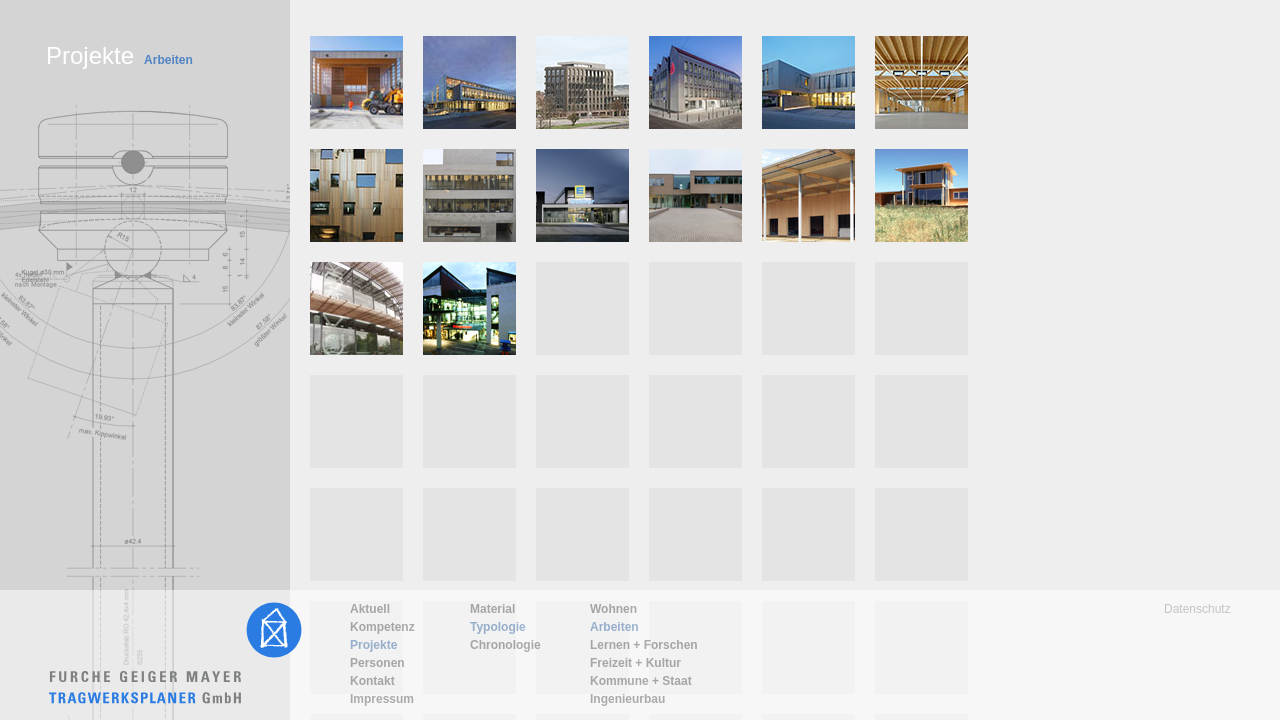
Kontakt (372, 681)
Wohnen (613, 609)
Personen (377, 663)
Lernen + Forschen (644, 645)
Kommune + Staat (641, 681)
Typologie (498, 627)
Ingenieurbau (627, 699)
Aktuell (370, 609)
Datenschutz (1197, 609)
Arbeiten (614, 627)
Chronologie (505, 645)
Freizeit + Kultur (635, 663)
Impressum (382, 699)
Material (492, 609)
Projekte (373, 645)
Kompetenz (382, 627)
